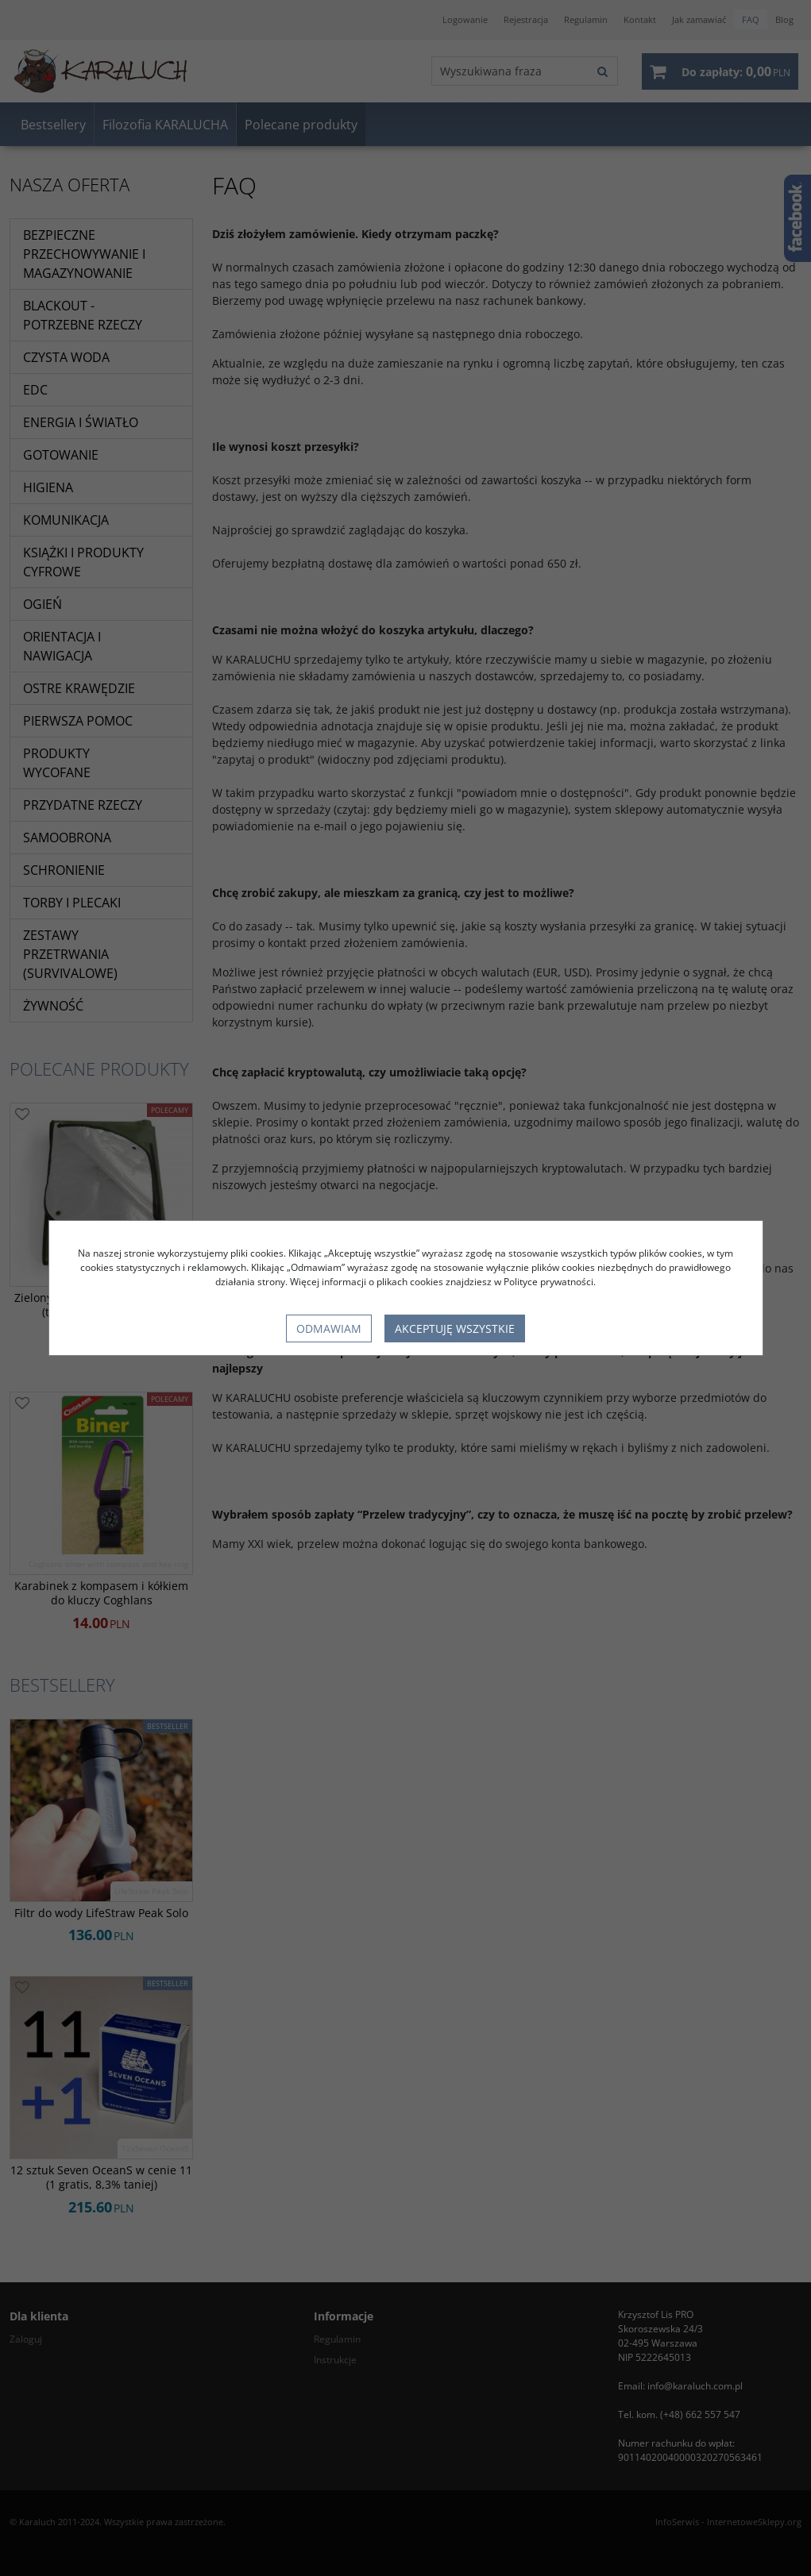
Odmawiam (328, 1328)
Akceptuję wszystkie (455, 1328)
